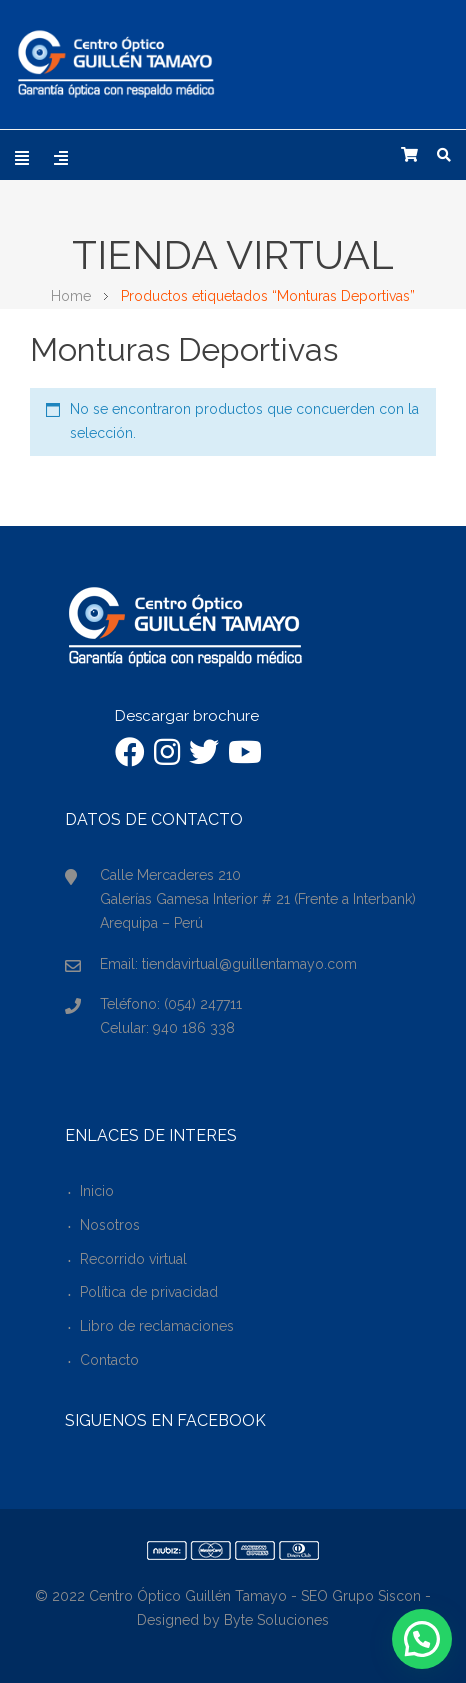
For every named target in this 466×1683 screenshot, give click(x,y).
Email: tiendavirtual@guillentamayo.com (228, 964)
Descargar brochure (187, 716)
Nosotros (110, 1225)
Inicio (97, 1191)
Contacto (109, 1360)
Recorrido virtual (133, 1259)
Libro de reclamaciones (157, 1326)
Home (71, 296)
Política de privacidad (149, 1292)
